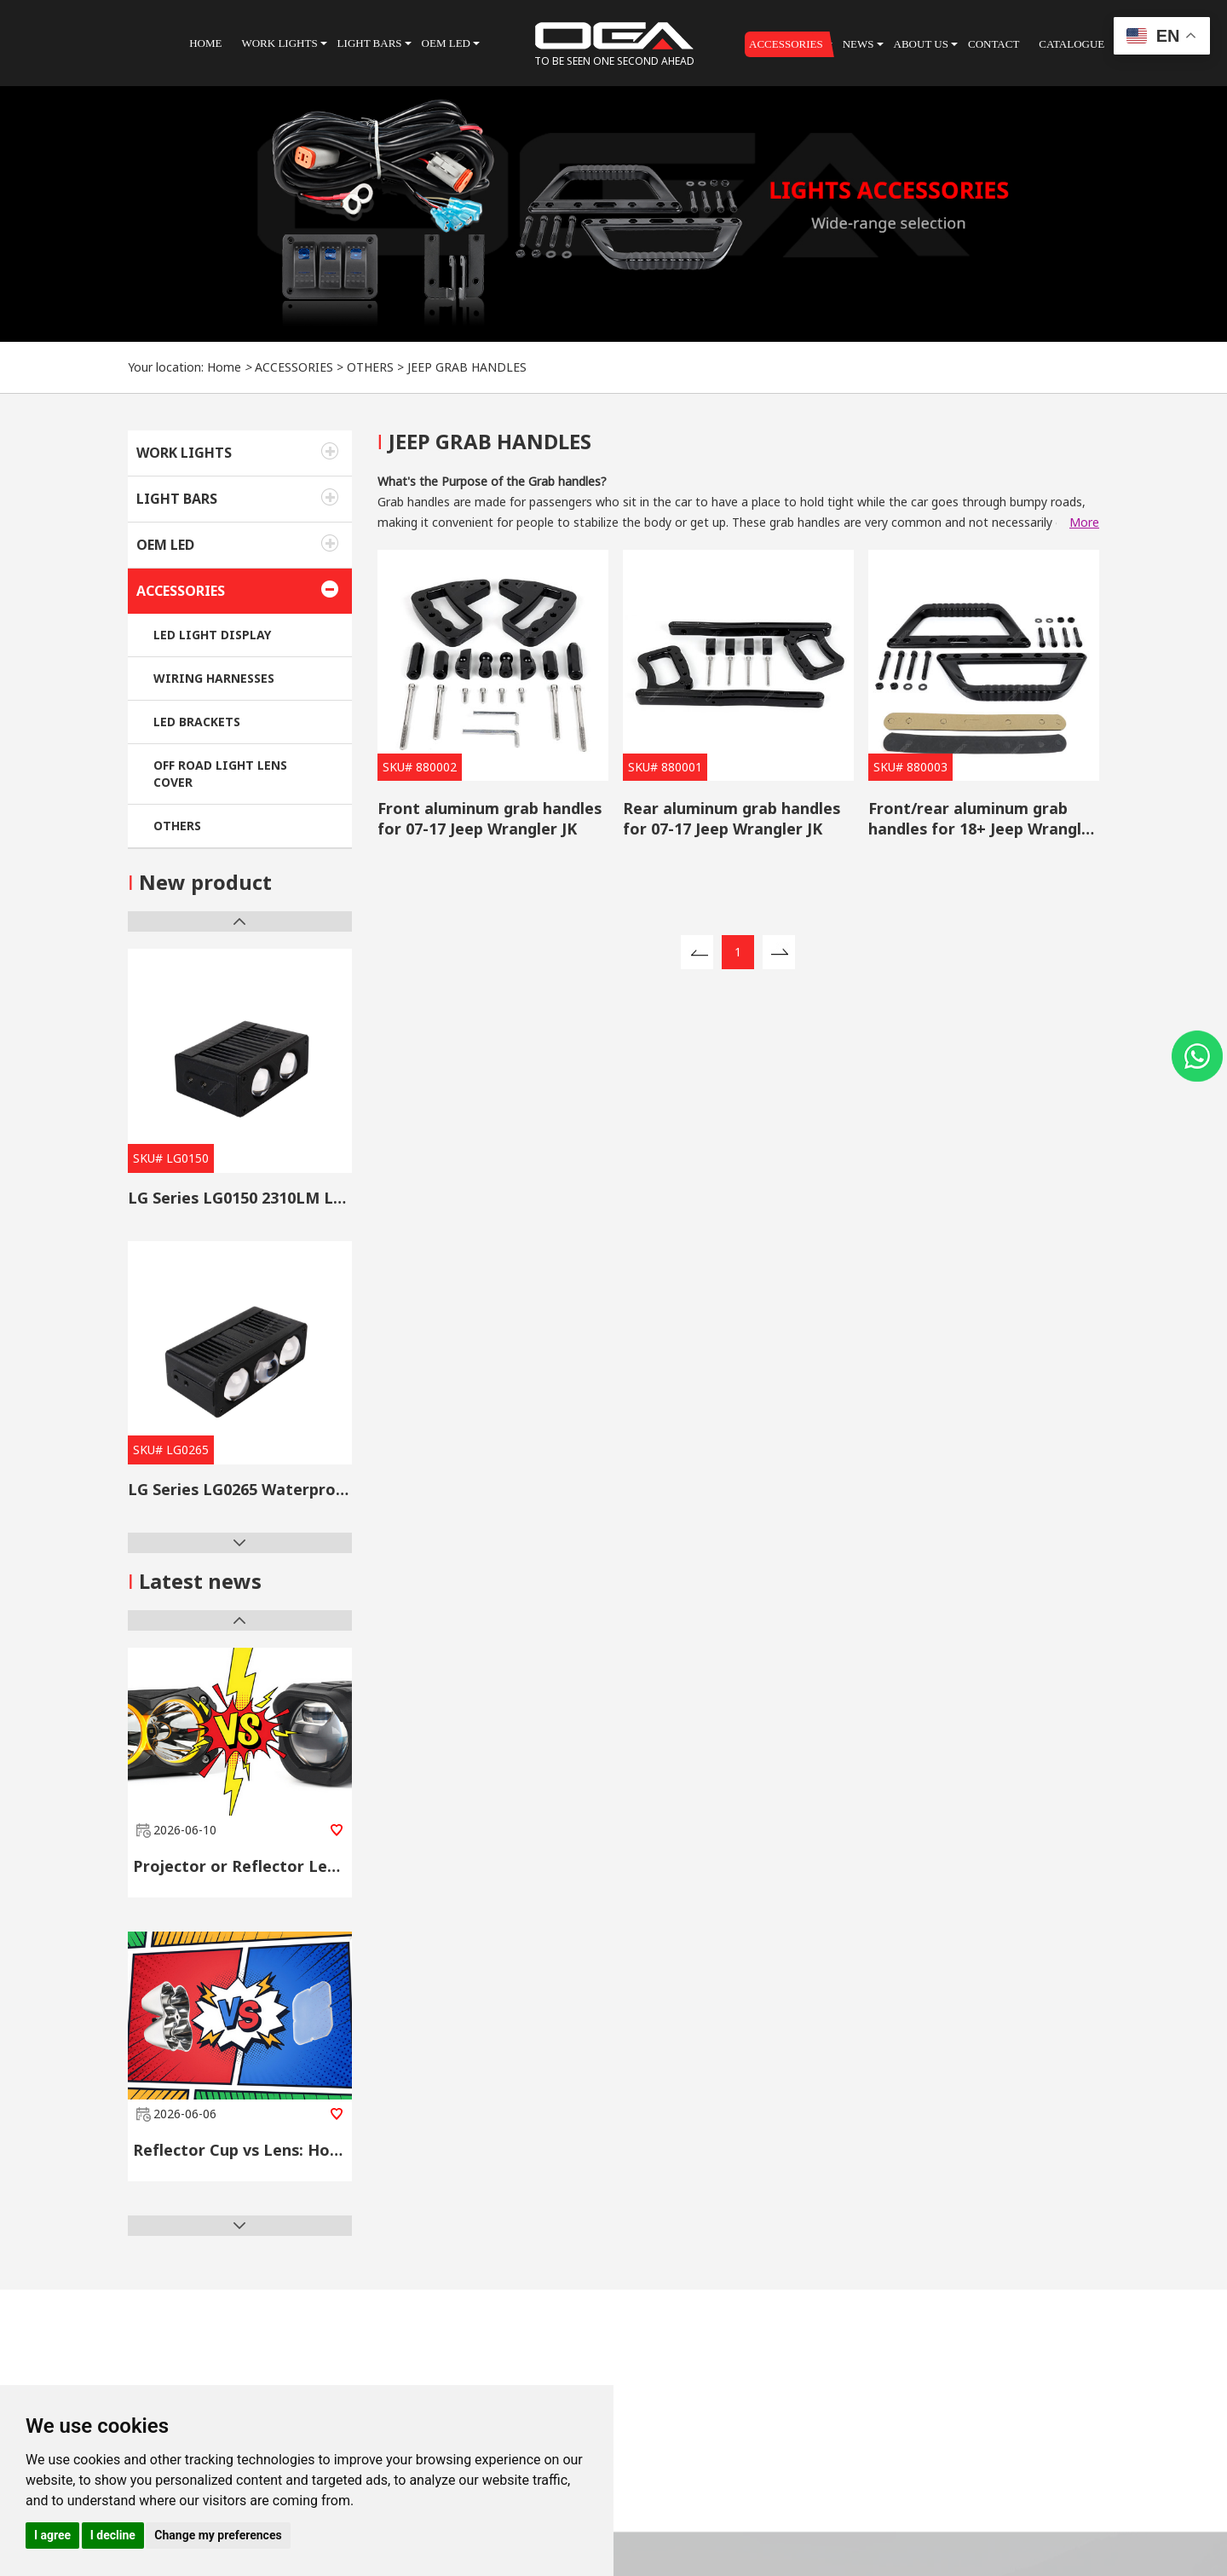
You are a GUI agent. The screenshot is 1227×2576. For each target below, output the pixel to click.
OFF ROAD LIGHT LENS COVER (220, 773)
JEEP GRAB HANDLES (467, 367)
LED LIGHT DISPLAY (212, 635)
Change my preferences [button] (217, 2535)
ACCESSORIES (294, 367)
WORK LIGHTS (184, 452)
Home (224, 367)
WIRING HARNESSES (213, 678)
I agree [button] (52, 2535)
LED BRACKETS (196, 721)
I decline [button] (112, 2535)
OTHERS (370, 367)
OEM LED (165, 544)
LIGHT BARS (176, 498)
